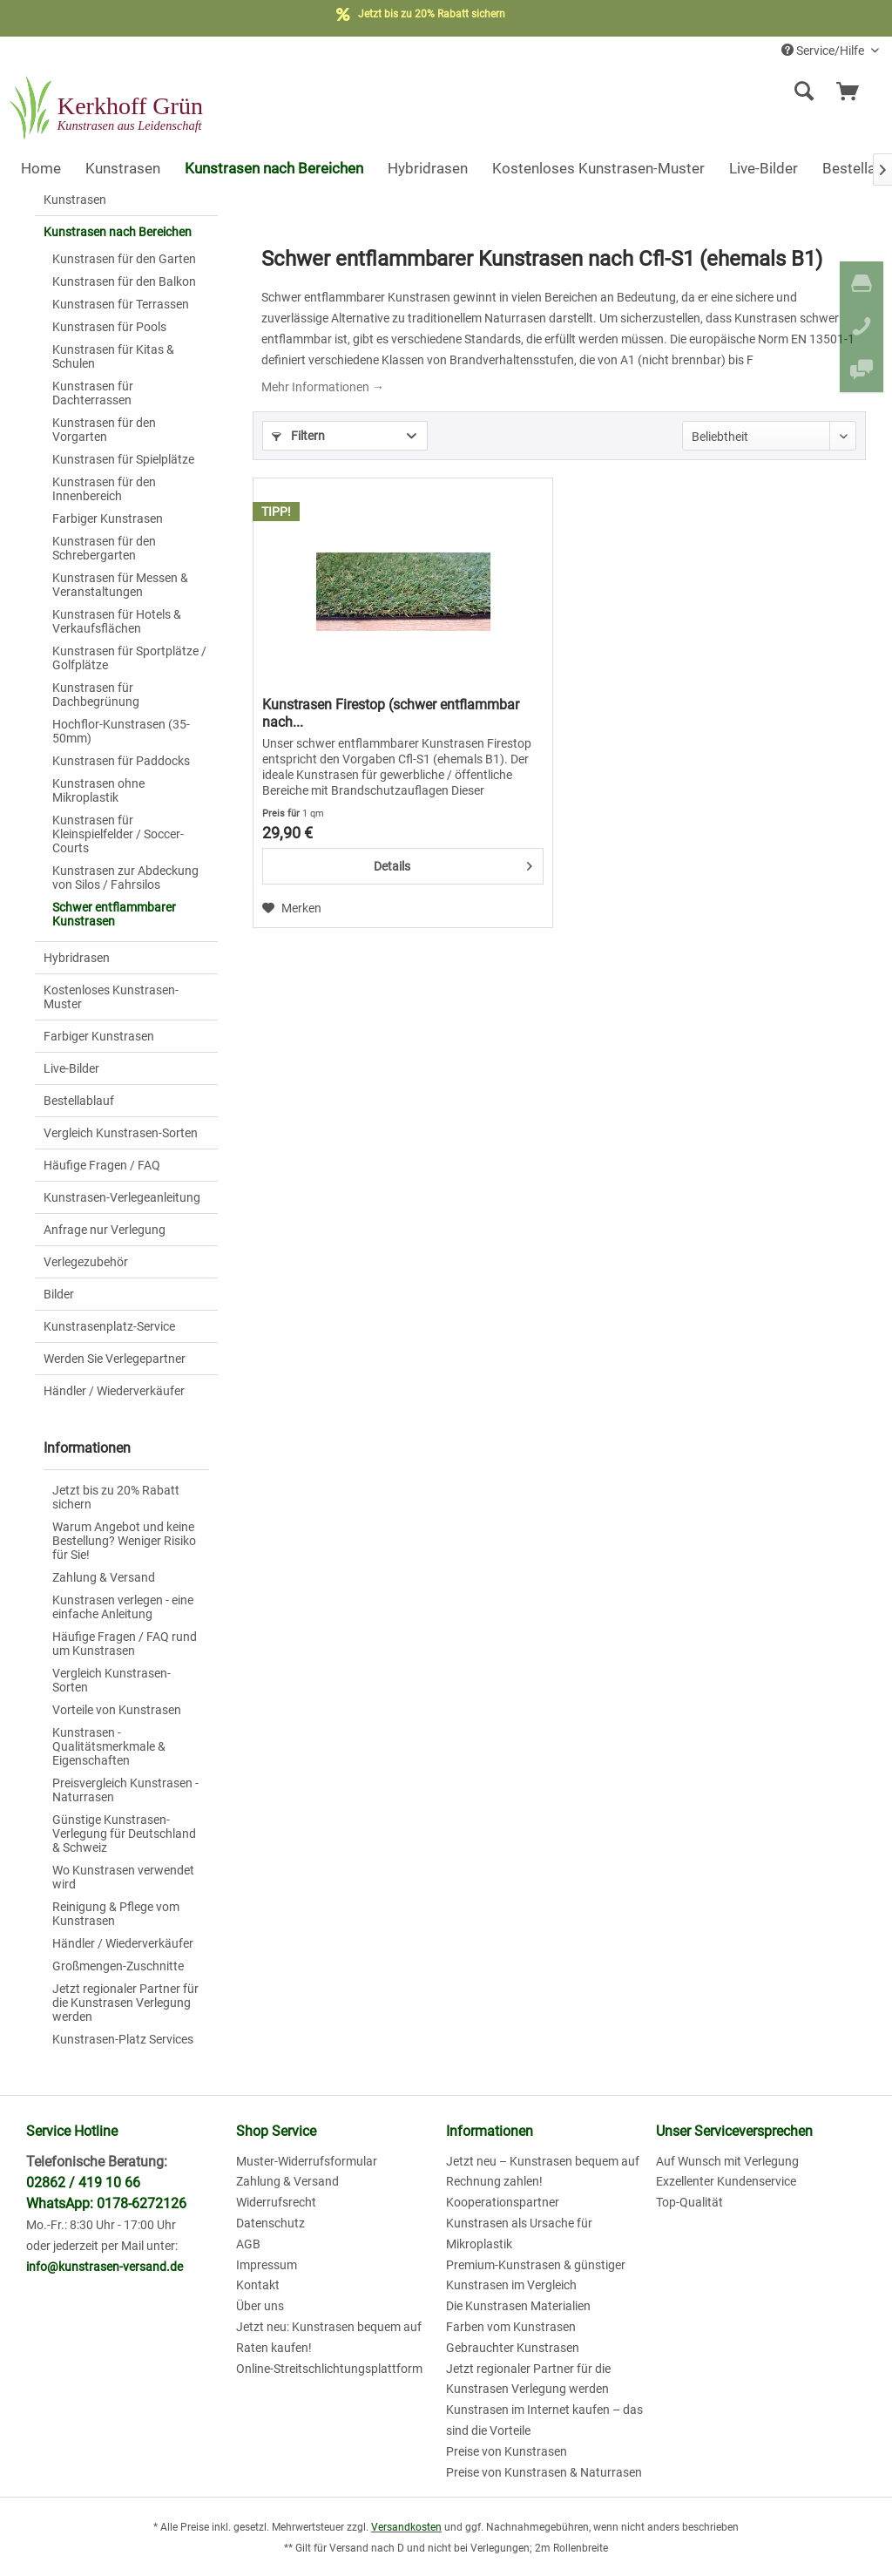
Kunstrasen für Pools (109, 327)
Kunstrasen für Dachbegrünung (95, 694)
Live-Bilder (71, 1068)
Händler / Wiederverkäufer (114, 1391)
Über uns (260, 2306)
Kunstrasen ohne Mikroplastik (98, 790)
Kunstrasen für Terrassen (120, 304)
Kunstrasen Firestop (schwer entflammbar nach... (390, 713)
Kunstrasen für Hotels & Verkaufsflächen (116, 621)
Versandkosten (406, 2527)
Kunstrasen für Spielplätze (123, 459)
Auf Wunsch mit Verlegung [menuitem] (727, 2161)
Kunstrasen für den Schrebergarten (104, 548)
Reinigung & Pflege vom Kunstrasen (115, 1914)
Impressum (266, 2265)
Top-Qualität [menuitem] (689, 2202)
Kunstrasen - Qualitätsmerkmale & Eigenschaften (109, 1746)
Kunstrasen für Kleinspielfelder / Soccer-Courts (118, 834)
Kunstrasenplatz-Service (109, 1326)
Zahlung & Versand (103, 1577)
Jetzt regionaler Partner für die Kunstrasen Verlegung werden (125, 2003)
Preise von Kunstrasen (506, 2451)
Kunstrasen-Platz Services (122, 2039)
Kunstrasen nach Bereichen (118, 232)
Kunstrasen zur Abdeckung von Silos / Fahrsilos (125, 877)
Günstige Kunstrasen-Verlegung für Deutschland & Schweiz (124, 1833)
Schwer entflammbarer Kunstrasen (114, 914)
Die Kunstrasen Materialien (518, 2306)
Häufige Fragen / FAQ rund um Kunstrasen (124, 1643)
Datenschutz (270, 2223)
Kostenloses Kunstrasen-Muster (111, 997)
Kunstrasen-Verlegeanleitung (122, 1197)
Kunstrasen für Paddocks (121, 761)
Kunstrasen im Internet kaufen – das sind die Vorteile (544, 2420)
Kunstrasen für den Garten (124, 259)
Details (453, 862)
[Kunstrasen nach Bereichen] (273, 168)
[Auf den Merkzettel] (291, 908)
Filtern (298, 436)
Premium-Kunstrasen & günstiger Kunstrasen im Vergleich (535, 2275)
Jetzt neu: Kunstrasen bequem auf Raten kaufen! (329, 2337)
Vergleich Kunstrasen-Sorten (121, 1133)
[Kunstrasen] (122, 168)
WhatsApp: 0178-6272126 (106, 2203)
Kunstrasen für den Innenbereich (104, 489)
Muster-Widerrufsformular (306, 2161)
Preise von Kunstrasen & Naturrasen (544, 2472)
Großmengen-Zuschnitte (118, 1966)
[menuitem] (697, 91)
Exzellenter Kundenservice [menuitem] (726, 2181)
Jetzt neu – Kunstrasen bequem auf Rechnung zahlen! (542, 2171)
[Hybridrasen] (427, 168)
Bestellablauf (79, 1101)
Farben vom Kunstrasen (511, 2327)
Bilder (59, 1294)
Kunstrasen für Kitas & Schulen (113, 356)
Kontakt (258, 2285)
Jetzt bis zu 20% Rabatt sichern (115, 1497)
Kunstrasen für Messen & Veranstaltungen (120, 585)
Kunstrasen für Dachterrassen (92, 393)
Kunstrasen (75, 200)
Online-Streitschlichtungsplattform (329, 2369)
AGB (248, 2244)
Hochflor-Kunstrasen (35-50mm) (121, 731)
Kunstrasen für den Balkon (124, 281)
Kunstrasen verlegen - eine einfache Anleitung (122, 1607)
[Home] (41, 168)
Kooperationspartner (502, 2202)
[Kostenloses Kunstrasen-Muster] (598, 168)
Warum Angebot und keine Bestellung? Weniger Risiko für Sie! (124, 1541)
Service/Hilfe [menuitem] (824, 51)
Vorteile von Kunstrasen (116, 1710)
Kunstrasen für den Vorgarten (104, 430)
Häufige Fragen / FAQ (102, 1165)
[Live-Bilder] (763, 168)
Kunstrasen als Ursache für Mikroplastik (519, 2233)
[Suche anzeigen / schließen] (804, 91)
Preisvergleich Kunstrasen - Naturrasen (125, 1790)
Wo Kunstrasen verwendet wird (123, 1877)
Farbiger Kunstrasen (107, 518)
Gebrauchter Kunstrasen (512, 2348)
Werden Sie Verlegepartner (115, 1359)
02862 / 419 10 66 (83, 2182)
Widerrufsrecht (276, 2202)
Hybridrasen (77, 958)
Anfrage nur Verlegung (105, 1230)
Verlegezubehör (86, 1262)
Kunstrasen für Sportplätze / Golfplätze (129, 658)
